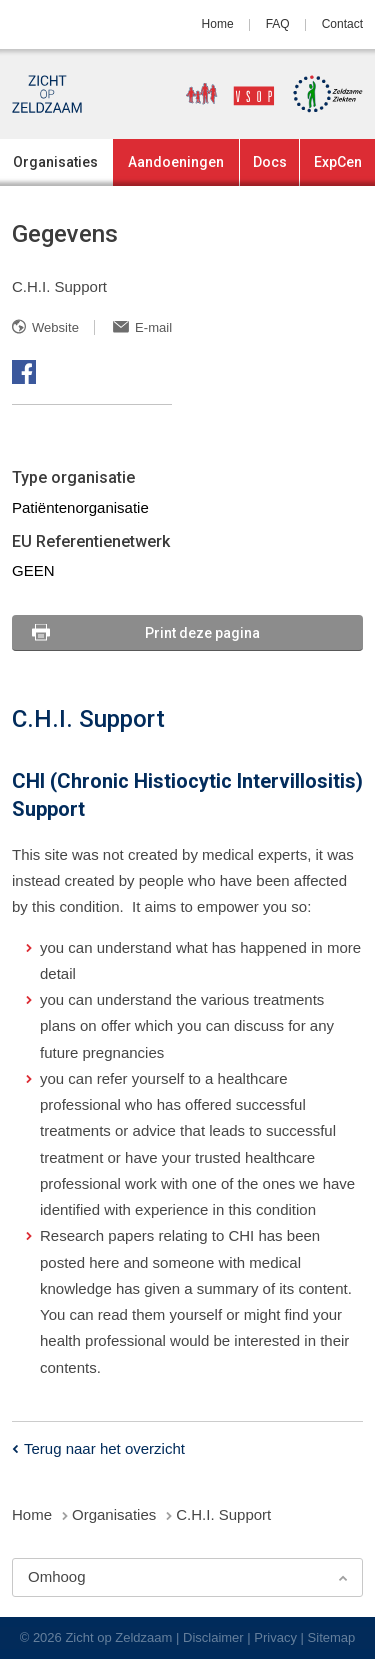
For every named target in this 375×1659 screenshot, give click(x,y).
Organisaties (55, 162)
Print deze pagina (202, 633)
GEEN (33, 570)
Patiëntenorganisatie (80, 507)
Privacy (275, 1637)
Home (218, 24)
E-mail (153, 327)
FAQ (278, 24)
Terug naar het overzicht (104, 1448)
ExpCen (338, 162)
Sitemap (332, 1637)
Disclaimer (213, 1637)
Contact (342, 24)
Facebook (24, 372)
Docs (270, 162)
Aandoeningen (176, 162)
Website (55, 327)
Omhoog (57, 1576)
